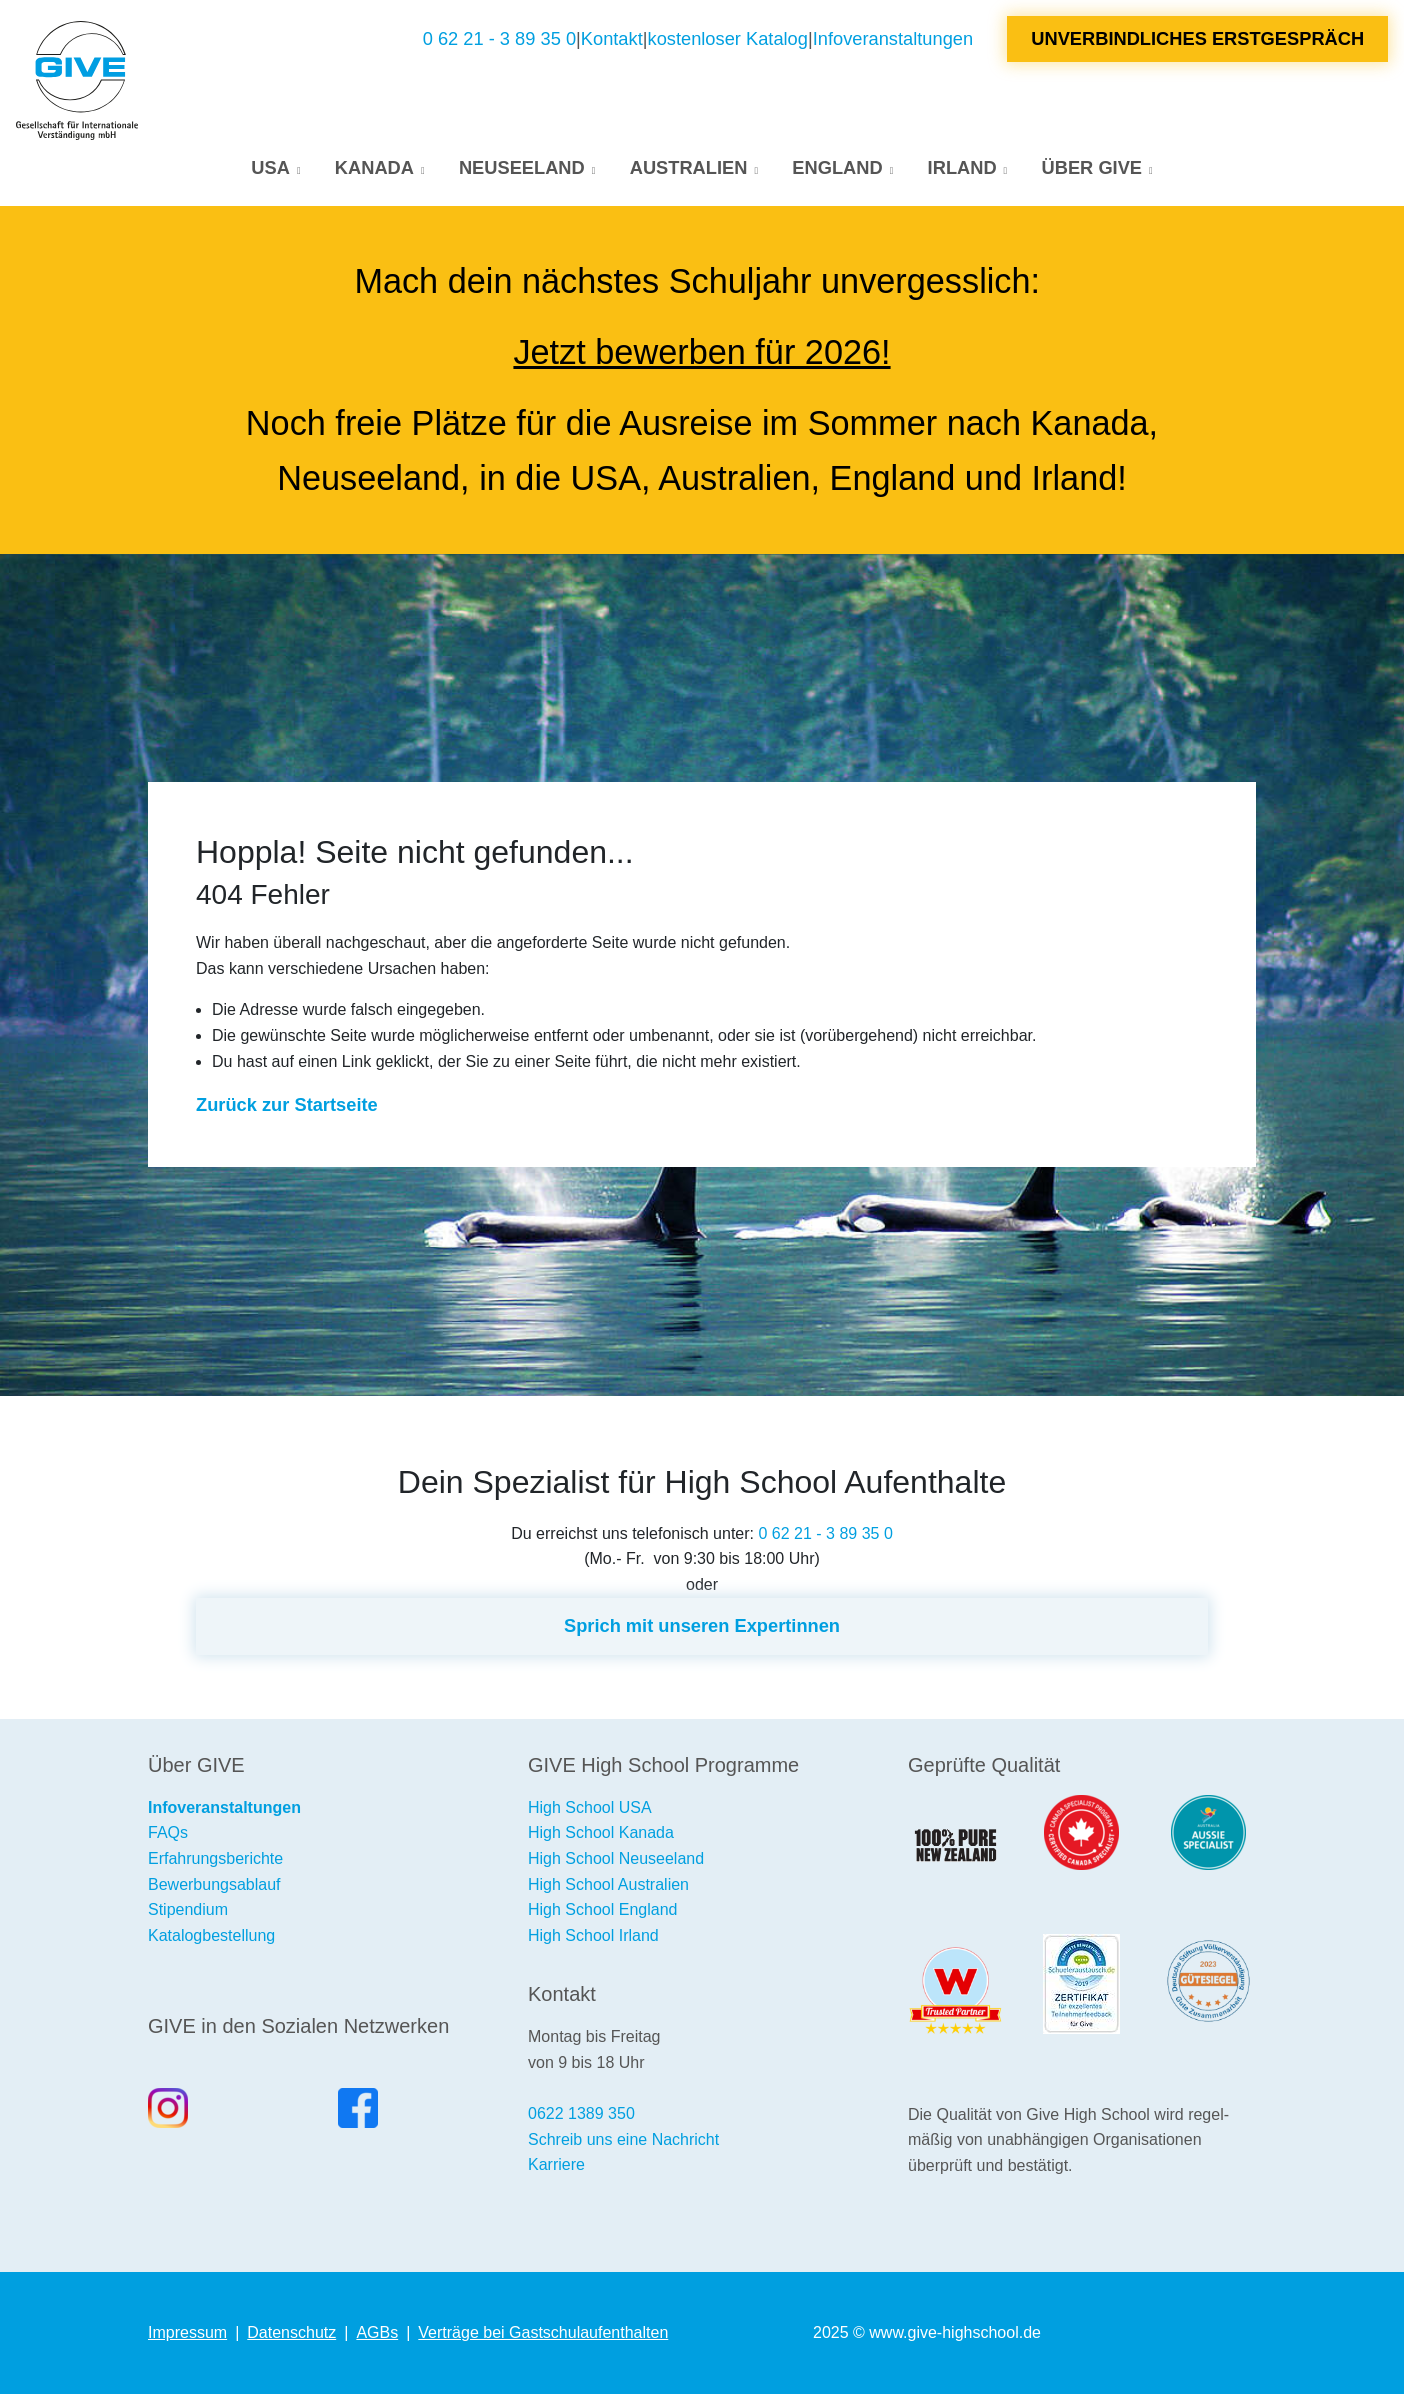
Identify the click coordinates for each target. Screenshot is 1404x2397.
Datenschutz (291, 2335)
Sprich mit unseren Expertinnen (702, 1628)
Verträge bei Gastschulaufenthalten (543, 2335)
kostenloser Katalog (728, 39)
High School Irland (593, 1937)
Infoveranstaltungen (893, 39)
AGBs (377, 2335)
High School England (602, 1912)
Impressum (187, 2335)
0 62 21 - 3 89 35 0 (499, 39)
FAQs (168, 1835)
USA (270, 168)
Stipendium (188, 1912)
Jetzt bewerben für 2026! (701, 355)
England (837, 168)
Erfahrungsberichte (215, 1861)
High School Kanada (601, 1835)
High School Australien (608, 1886)
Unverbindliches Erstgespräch (1197, 39)
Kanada (374, 168)
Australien (689, 168)
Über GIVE (1092, 168)
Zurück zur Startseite (287, 1107)
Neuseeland (522, 168)
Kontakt (612, 39)
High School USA (590, 1809)
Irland (962, 168)
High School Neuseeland (616, 1861)
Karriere (556, 2167)
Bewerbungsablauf (214, 1886)
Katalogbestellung (211, 1937)
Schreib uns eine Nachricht (623, 2141)
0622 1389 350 (581, 2116)
